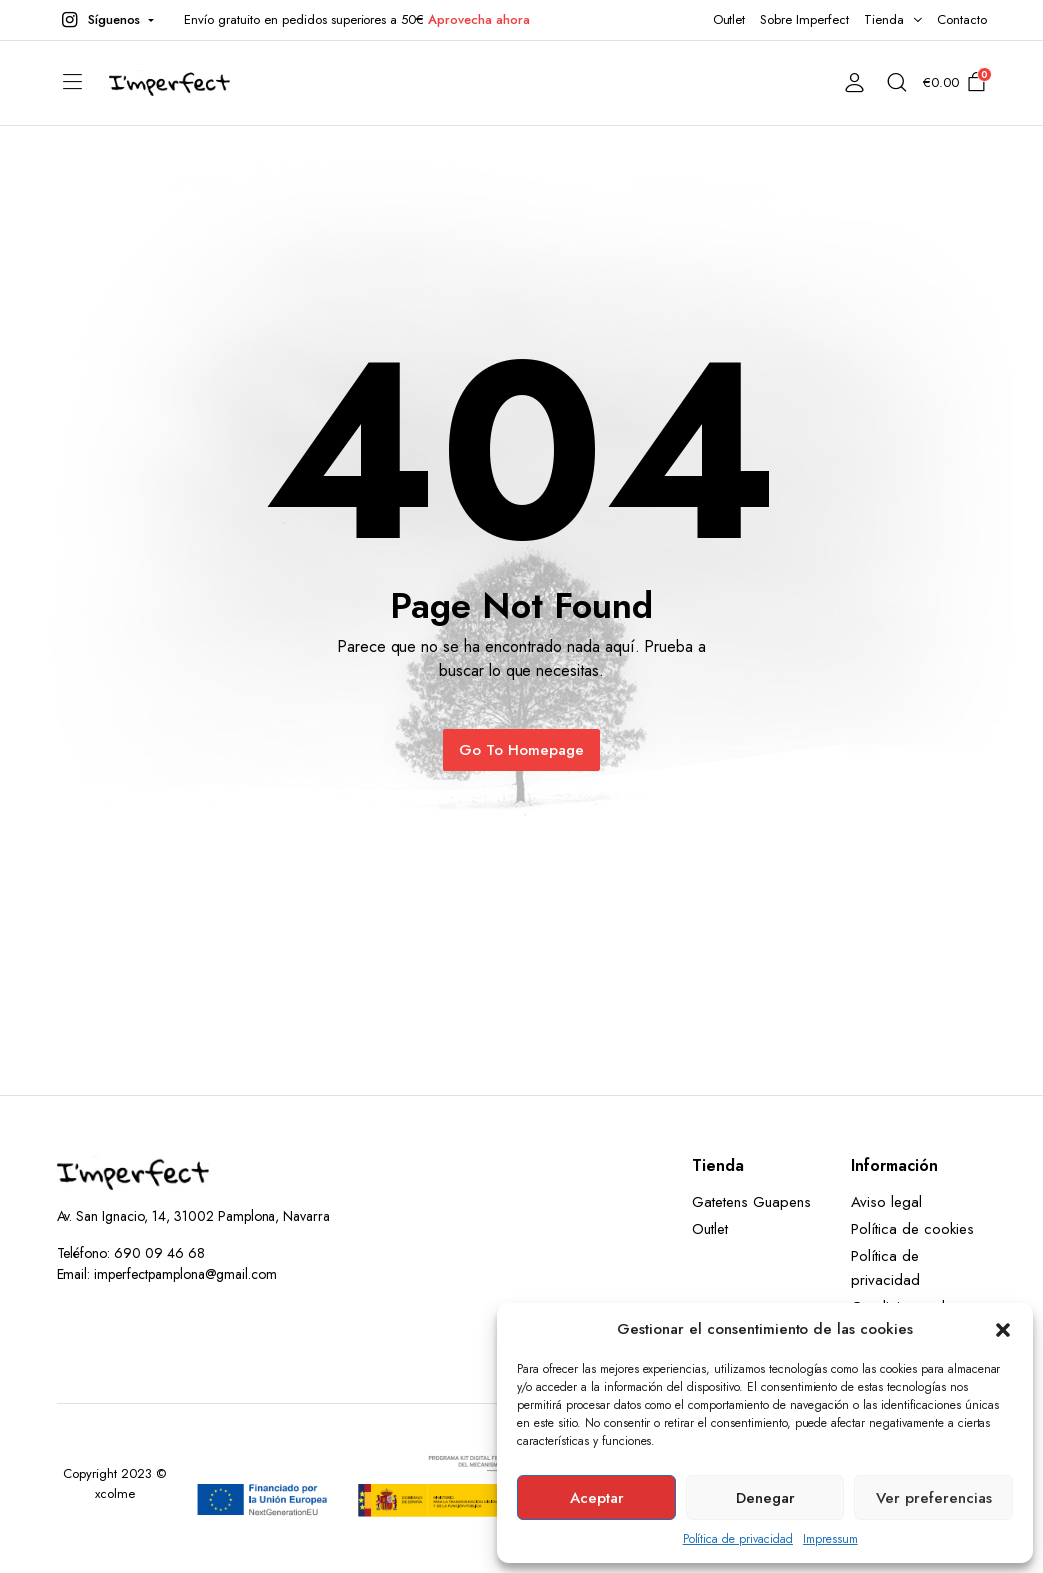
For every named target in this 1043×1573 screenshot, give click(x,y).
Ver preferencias (934, 1498)
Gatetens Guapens (751, 1202)
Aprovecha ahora (479, 19)
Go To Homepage (521, 750)
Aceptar (597, 1498)
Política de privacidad (738, 1539)
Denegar (765, 1498)
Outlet (729, 19)
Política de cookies (912, 1229)
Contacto (962, 19)
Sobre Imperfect (804, 19)
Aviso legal (886, 1202)
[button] (1003, 1329)
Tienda (884, 19)
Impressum (830, 1539)
